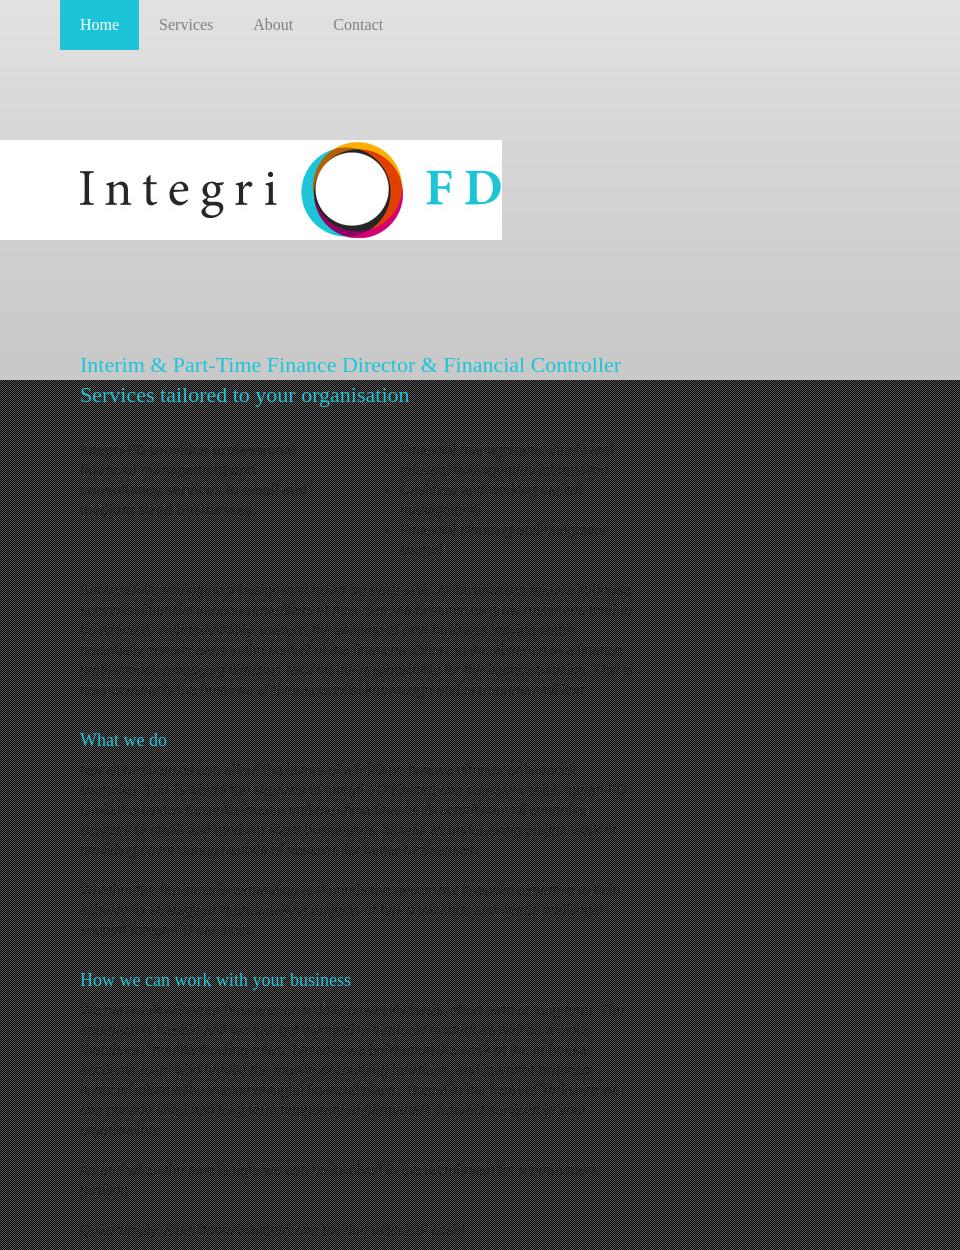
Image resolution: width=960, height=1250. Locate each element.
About (273, 24)
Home (99, 24)
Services (186, 24)
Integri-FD (292, 190)
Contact (358, 24)
